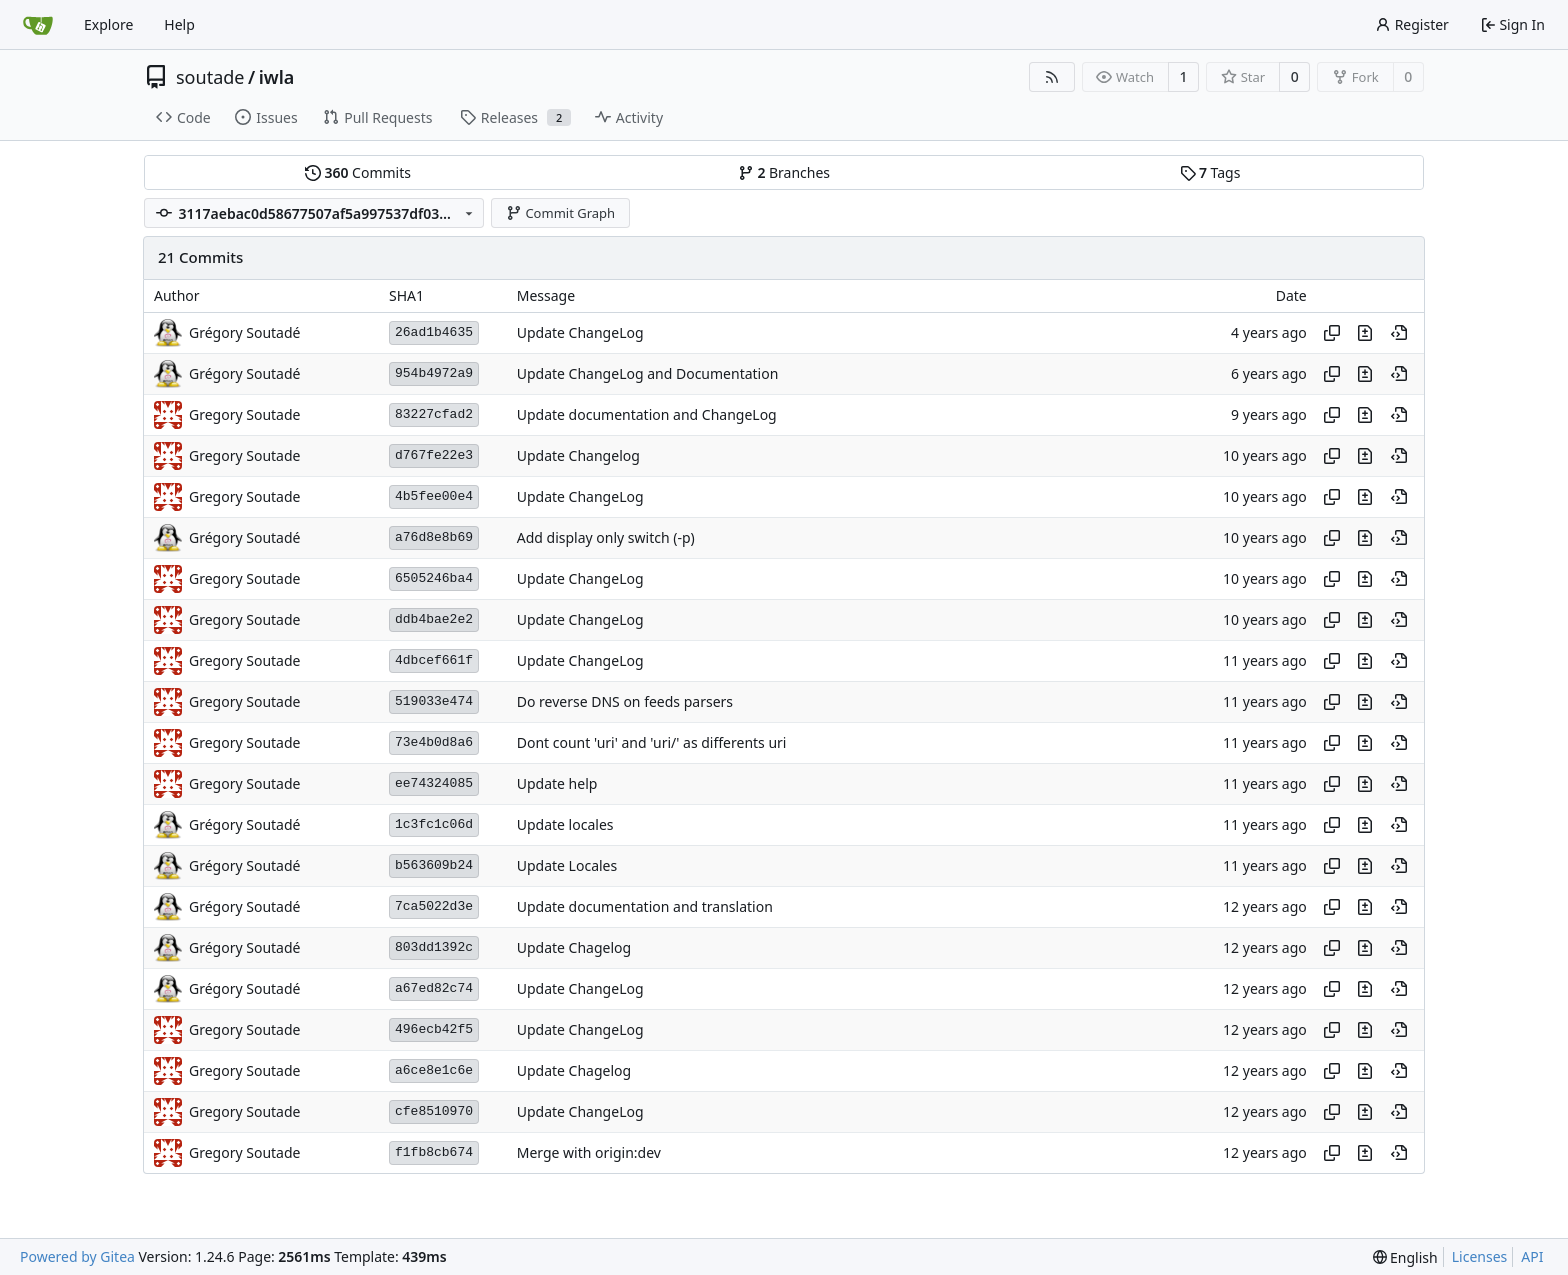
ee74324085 (434, 783)
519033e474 (434, 701)
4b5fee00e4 (434, 496)
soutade (210, 77)
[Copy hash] (1332, 333)
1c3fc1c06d (434, 824)
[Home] (38, 25)
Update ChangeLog (580, 332)
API (1532, 1256)
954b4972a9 (434, 373)
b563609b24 (434, 865)
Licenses (1480, 1256)
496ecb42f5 (434, 1029)
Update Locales (567, 865)
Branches (784, 172)
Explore (108, 24)
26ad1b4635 (434, 332)
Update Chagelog (574, 947)
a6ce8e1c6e (434, 1070)
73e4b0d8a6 (434, 742)
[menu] (1405, 1257)
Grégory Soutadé (244, 332)
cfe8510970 (434, 1111)
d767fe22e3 (434, 455)
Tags (1210, 172)
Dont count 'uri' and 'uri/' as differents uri (652, 742)
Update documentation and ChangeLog (647, 414)
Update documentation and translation (645, 906)
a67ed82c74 (434, 988)
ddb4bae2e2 (434, 619)
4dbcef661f (434, 660)
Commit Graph (560, 213)
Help (179, 24)
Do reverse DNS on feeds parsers (625, 701)
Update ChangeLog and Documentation (648, 373)
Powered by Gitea (77, 1256)
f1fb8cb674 (434, 1152)
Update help (557, 783)
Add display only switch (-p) (606, 537)
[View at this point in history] (1399, 333)
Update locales (565, 824)
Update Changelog (578, 455)
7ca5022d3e (434, 906)
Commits (358, 172)
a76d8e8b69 (434, 537)
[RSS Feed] (1052, 77)
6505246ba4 (434, 578)
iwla (277, 77)
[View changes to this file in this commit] (1365, 333)
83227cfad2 (434, 414)
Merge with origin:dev (589, 1152)
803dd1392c (434, 947)
